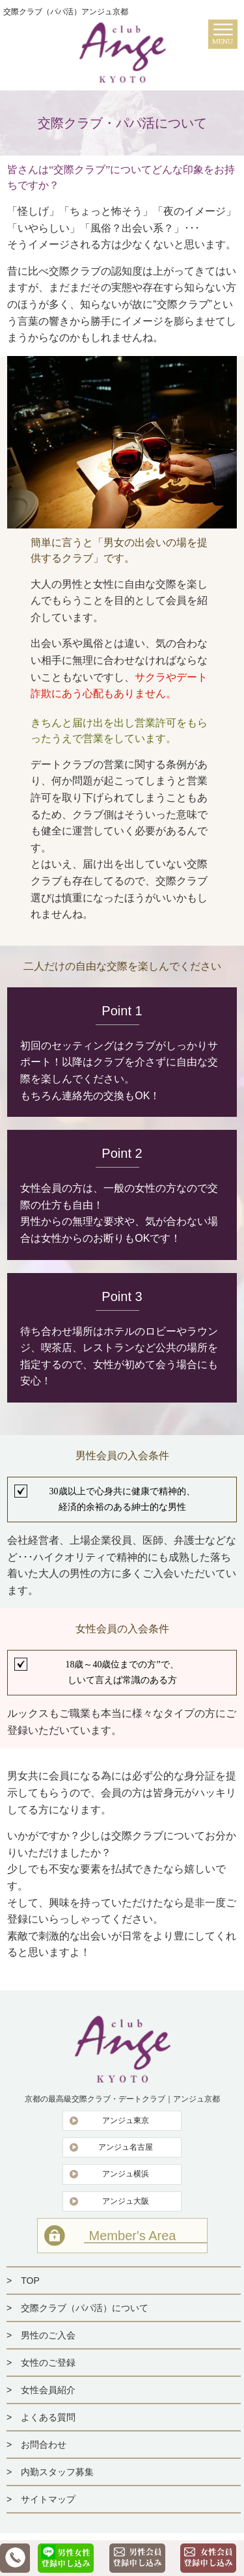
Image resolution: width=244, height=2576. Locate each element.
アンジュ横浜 (125, 2173)
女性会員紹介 (48, 2390)
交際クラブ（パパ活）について (84, 2308)
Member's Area (132, 2235)
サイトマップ (48, 2499)
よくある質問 (48, 2417)
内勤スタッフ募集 (57, 2472)
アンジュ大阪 (125, 2201)
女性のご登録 (48, 2362)
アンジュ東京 (125, 2120)
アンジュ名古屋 (125, 2147)
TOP (30, 2280)
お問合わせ (43, 2444)
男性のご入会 (48, 2335)
